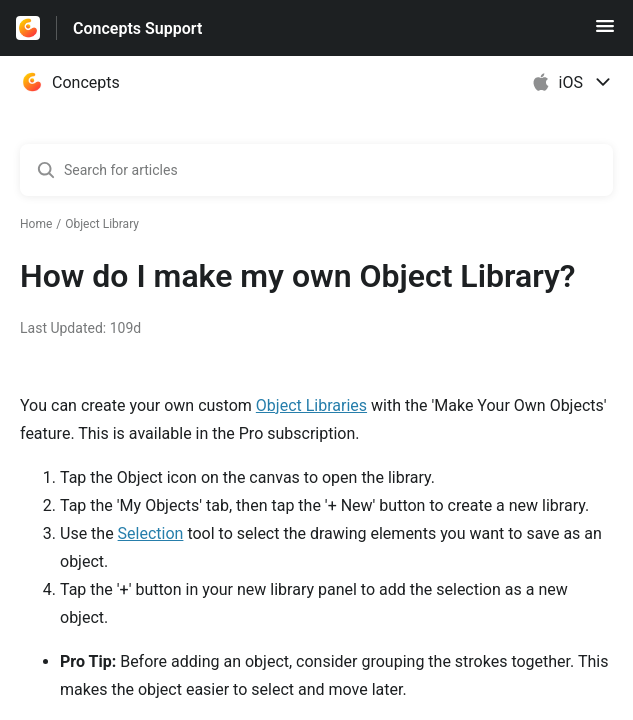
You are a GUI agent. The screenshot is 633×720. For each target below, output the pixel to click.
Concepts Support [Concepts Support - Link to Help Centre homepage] (137, 28)
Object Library (102, 224)
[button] (605, 32)
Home (36, 224)
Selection (151, 533)
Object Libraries (311, 405)
